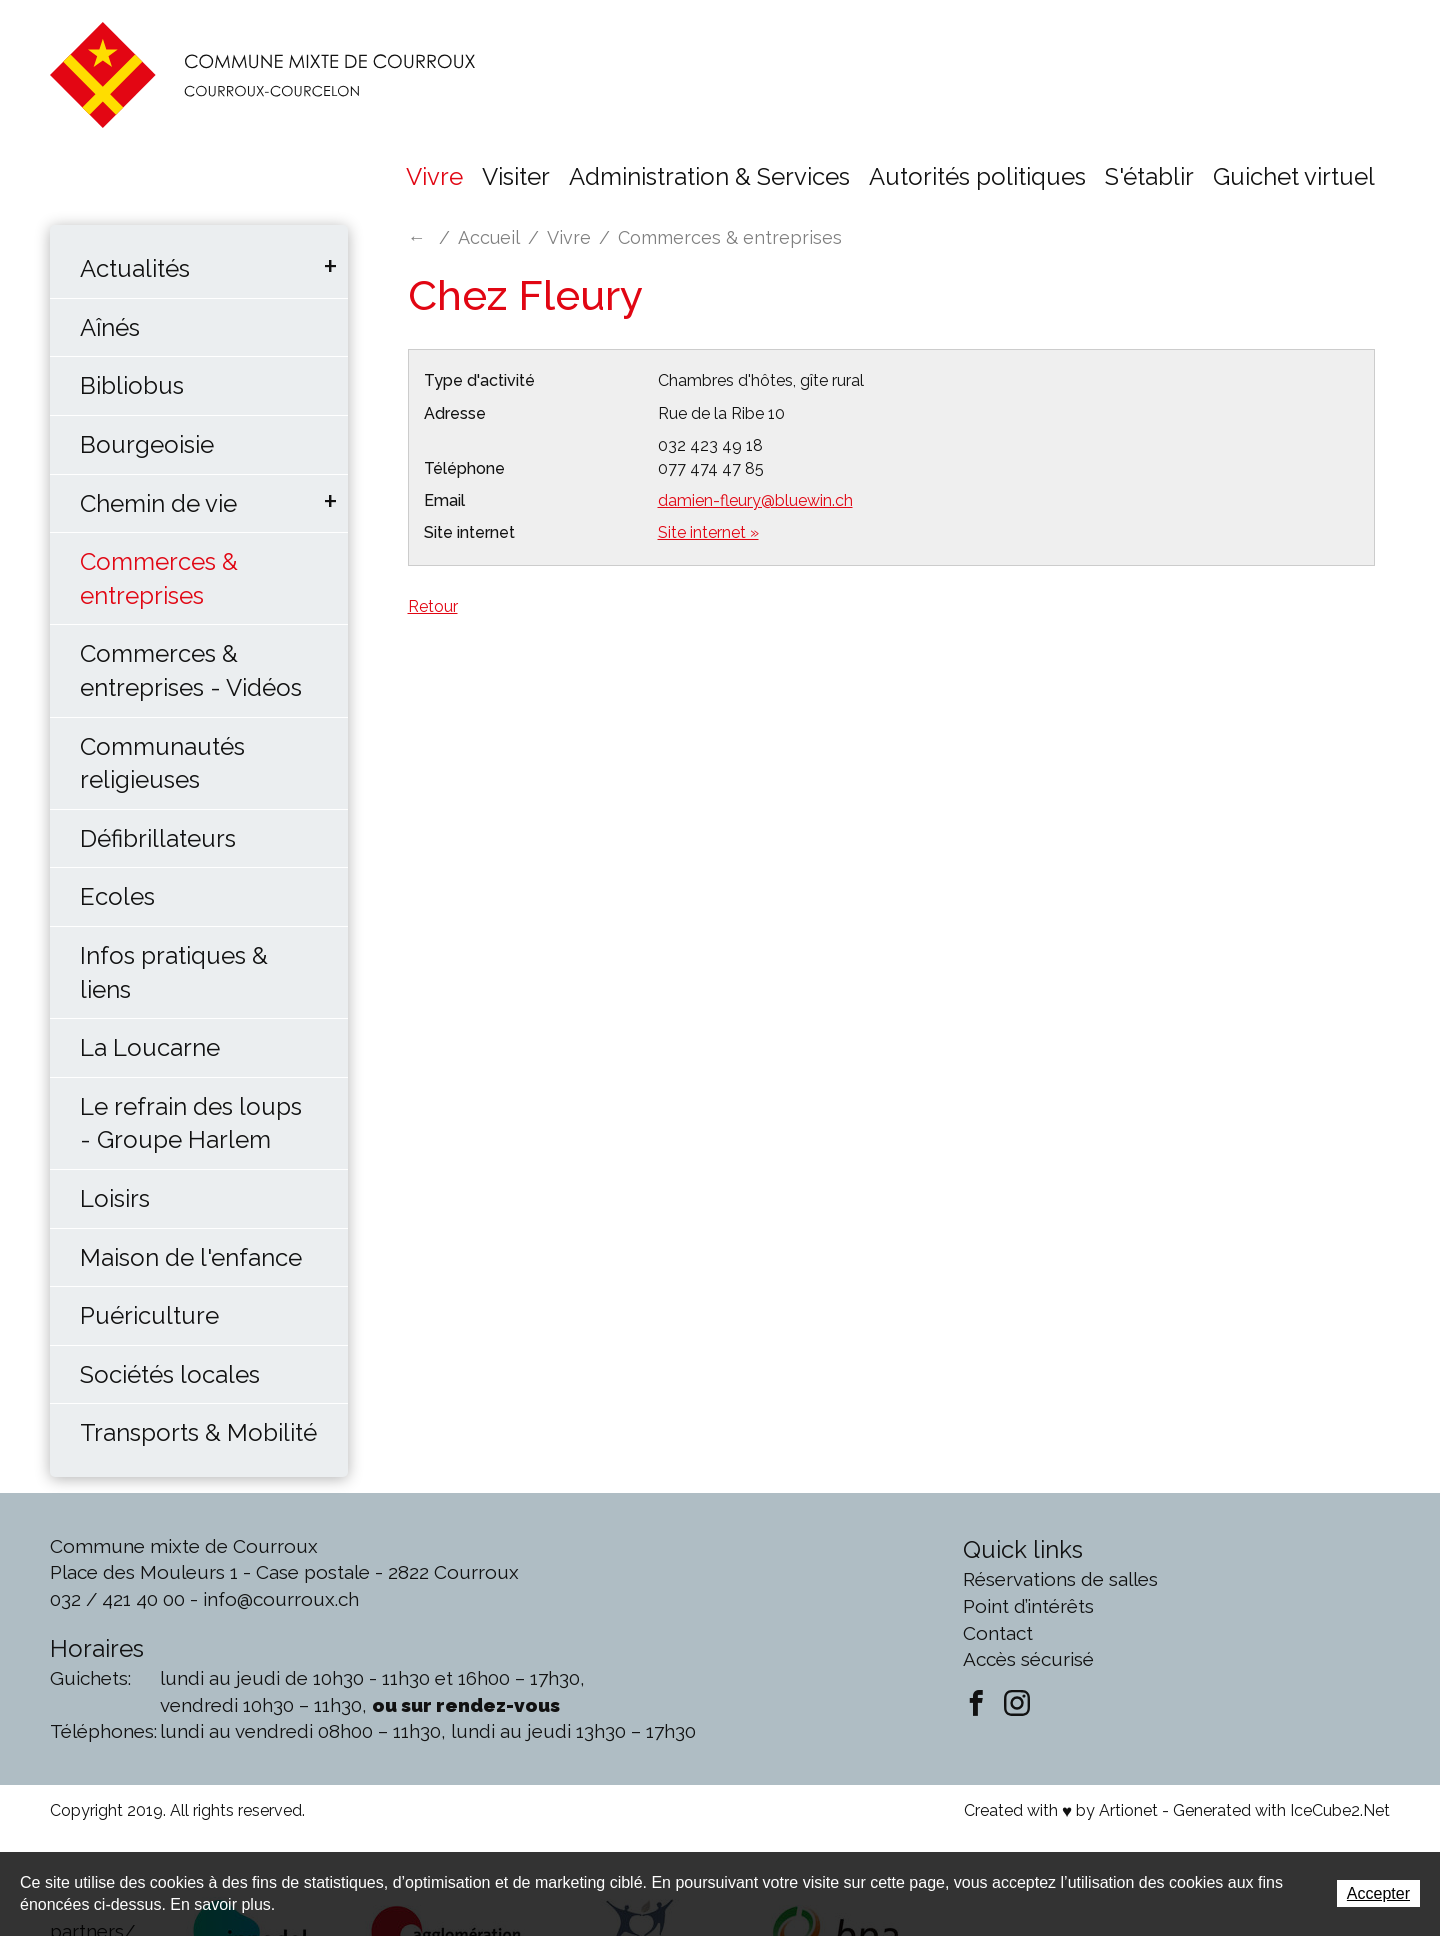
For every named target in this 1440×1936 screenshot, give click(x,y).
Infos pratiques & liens (174, 972)
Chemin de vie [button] (158, 503)
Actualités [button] (135, 268)
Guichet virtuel (1294, 176)
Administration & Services (709, 176)
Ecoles (117, 896)
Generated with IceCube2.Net (1281, 1810)
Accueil (489, 237)
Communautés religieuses (162, 763)
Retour (433, 606)
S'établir (1149, 176)
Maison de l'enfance (191, 1257)
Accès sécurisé (1028, 1659)
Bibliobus (132, 385)
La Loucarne (150, 1047)
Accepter (1378, 1893)
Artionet (1128, 1810)
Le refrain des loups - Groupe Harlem (191, 1123)
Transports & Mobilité (198, 1432)
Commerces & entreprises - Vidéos (191, 670)
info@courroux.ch (281, 1599)
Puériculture (149, 1315)
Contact (998, 1633)
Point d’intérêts (1028, 1606)
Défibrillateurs (158, 838)
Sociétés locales (170, 1374)
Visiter (516, 176)
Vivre (434, 176)
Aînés (110, 327)
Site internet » (708, 532)
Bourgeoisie (147, 444)
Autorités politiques (977, 176)
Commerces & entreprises (159, 578)
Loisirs (115, 1198)
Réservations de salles (1060, 1579)
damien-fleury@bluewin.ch (755, 500)
